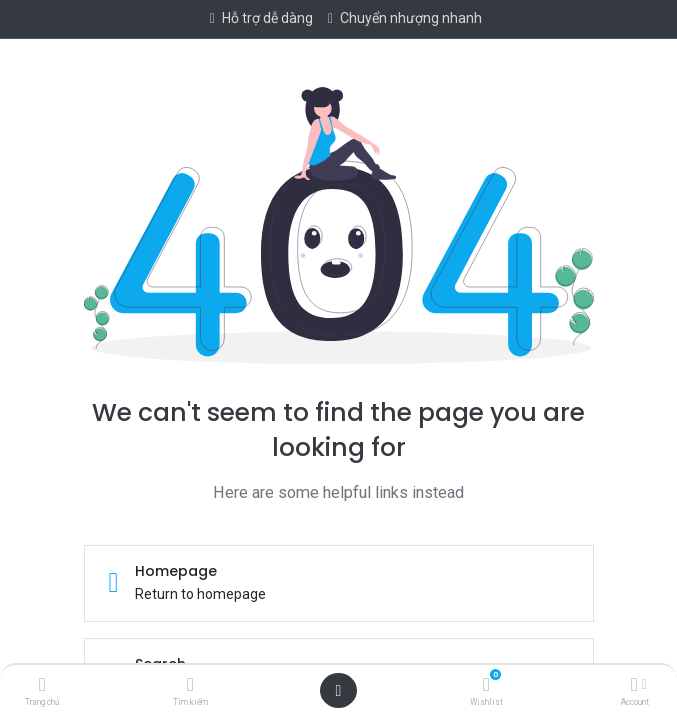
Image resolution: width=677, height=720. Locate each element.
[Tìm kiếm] (190, 686)
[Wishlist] (486, 686)
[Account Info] (634, 686)
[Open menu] (339, 691)
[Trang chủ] (42, 686)
